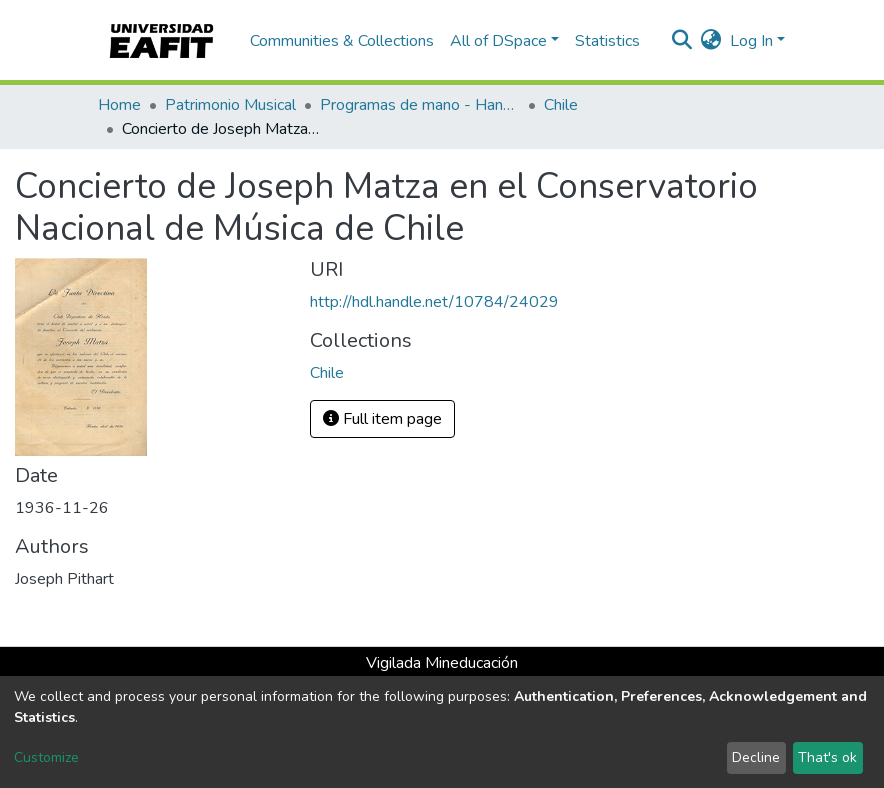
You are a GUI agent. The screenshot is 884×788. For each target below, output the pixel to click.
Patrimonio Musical (230, 105)
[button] (711, 41)
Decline (756, 757)
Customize (46, 757)
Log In (751, 41)
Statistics (607, 41)
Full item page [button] (382, 419)
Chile (561, 105)
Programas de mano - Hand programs (420, 105)
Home (119, 105)
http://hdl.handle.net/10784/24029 (434, 302)
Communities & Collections (342, 41)
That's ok (827, 757)
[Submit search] (682, 41)
